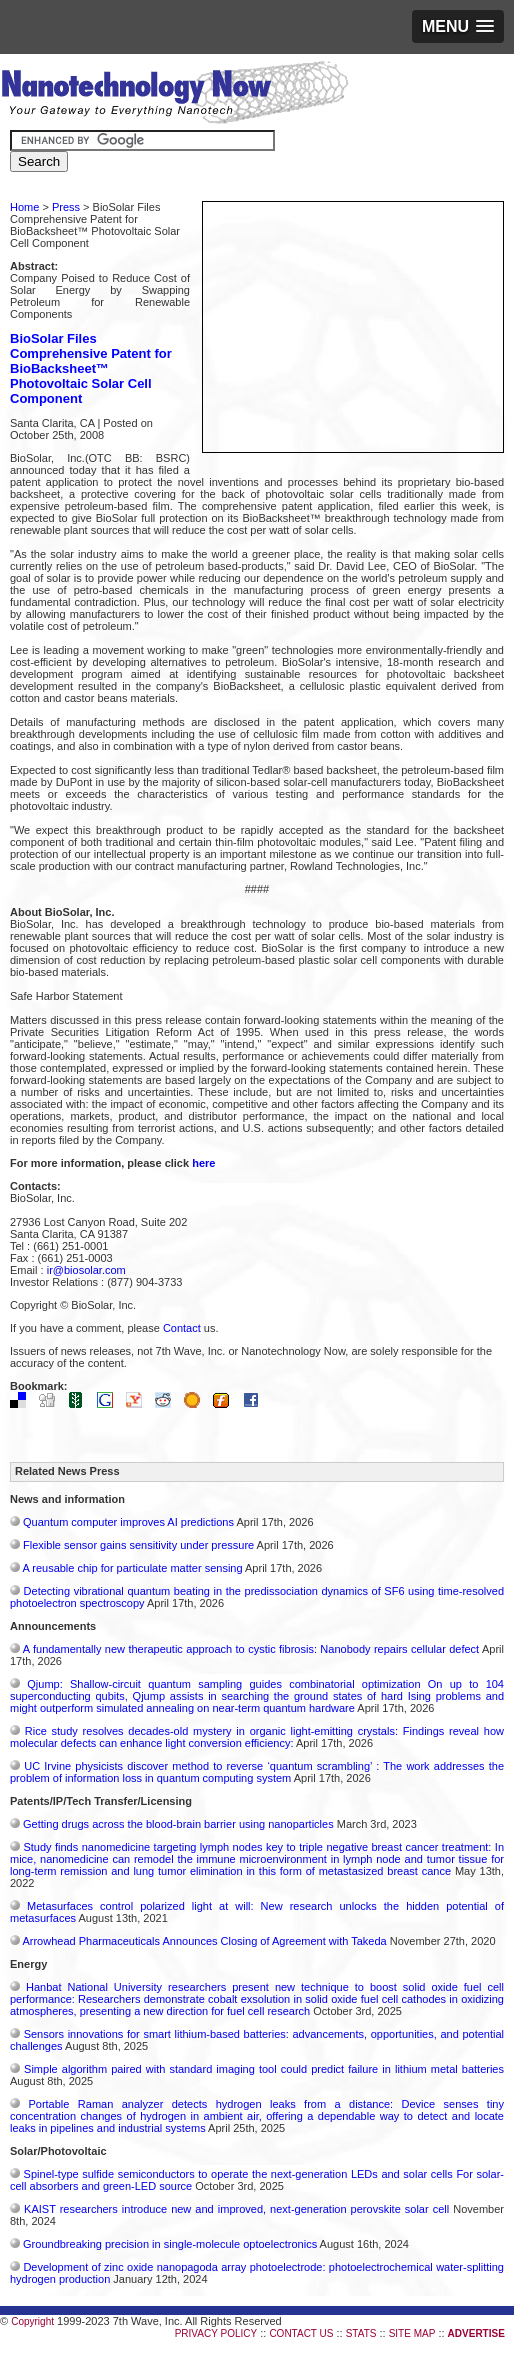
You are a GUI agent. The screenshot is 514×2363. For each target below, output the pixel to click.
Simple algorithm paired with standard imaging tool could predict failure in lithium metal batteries (264, 2069)
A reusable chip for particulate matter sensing (132, 1568)
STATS (361, 2333)
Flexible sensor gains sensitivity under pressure (138, 1545)
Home (24, 207)
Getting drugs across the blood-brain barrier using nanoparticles (178, 1824)
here (203, 1163)
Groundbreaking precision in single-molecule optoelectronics (170, 2244)
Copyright (32, 2321)
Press (66, 207)
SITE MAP (412, 2333)
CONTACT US (301, 2333)
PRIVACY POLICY (216, 2333)
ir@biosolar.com (86, 1270)
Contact (182, 1328)
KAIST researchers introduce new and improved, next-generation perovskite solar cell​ (236, 2209)
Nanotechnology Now (174, 95)
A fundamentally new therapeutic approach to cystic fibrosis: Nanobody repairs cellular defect (251, 1649)
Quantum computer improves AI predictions (128, 1522)
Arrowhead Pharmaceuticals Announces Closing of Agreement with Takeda (204, 1941)
